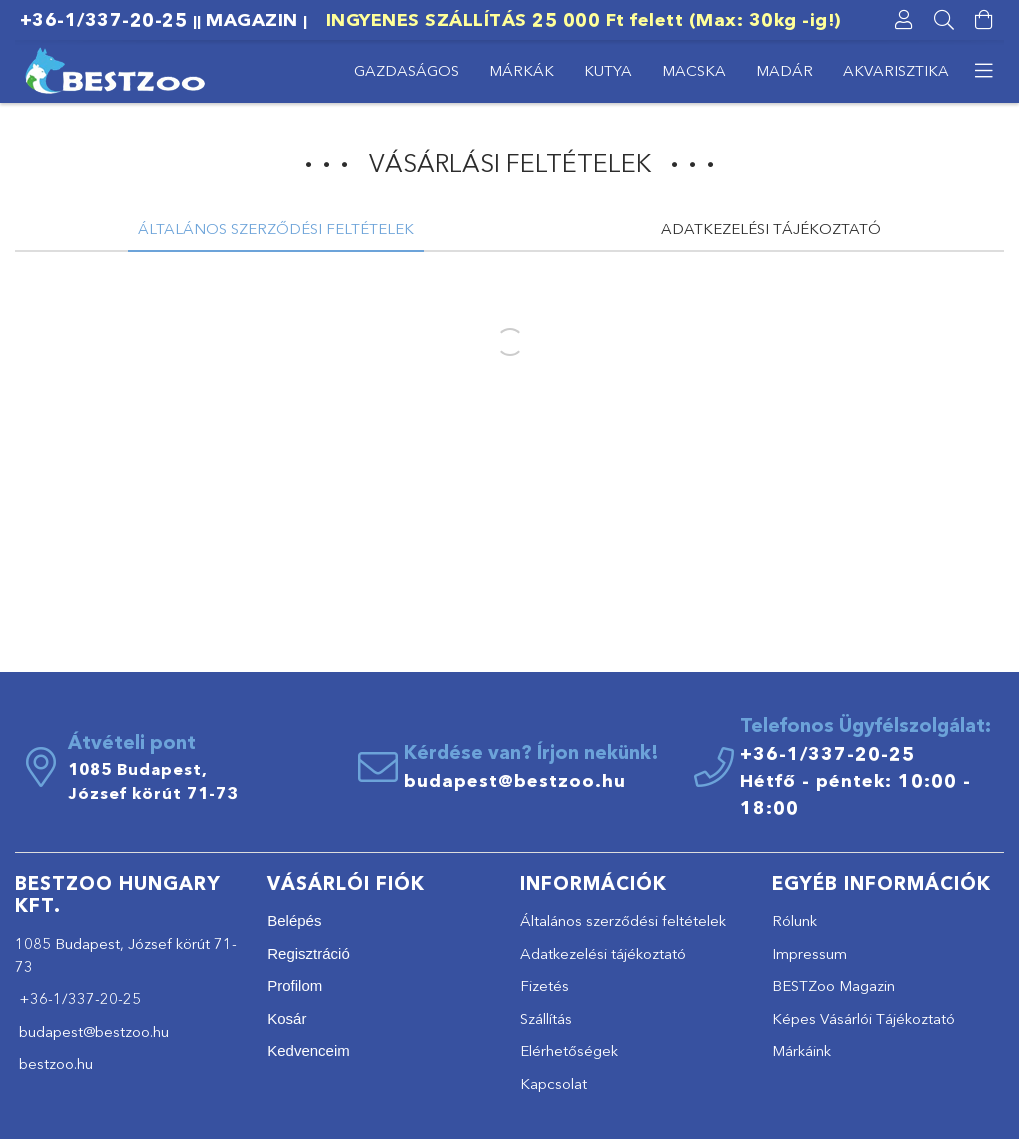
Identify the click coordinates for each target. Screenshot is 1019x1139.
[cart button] (984, 20)
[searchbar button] (944, 20)
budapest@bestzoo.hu (515, 781)
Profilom (294, 985)
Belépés (294, 920)
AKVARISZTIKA (896, 70)
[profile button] (904, 20)
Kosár (286, 1018)
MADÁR (784, 70)
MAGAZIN (254, 20)
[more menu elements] (984, 71)
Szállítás (546, 1018)
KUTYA (608, 70)
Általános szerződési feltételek (623, 920)
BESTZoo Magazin (833, 985)
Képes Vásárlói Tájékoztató (863, 1018)
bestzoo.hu (54, 1063)
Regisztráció (308, 953)
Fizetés (544, 985)
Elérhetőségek (569, 1050)
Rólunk (794, 920)
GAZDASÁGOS (406, 70)
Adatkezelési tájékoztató (603, 953)
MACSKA (694, 70)
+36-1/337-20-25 (104, 20)
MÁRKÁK (521, 70)
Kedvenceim (308, 1050)
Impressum (809, 953)
